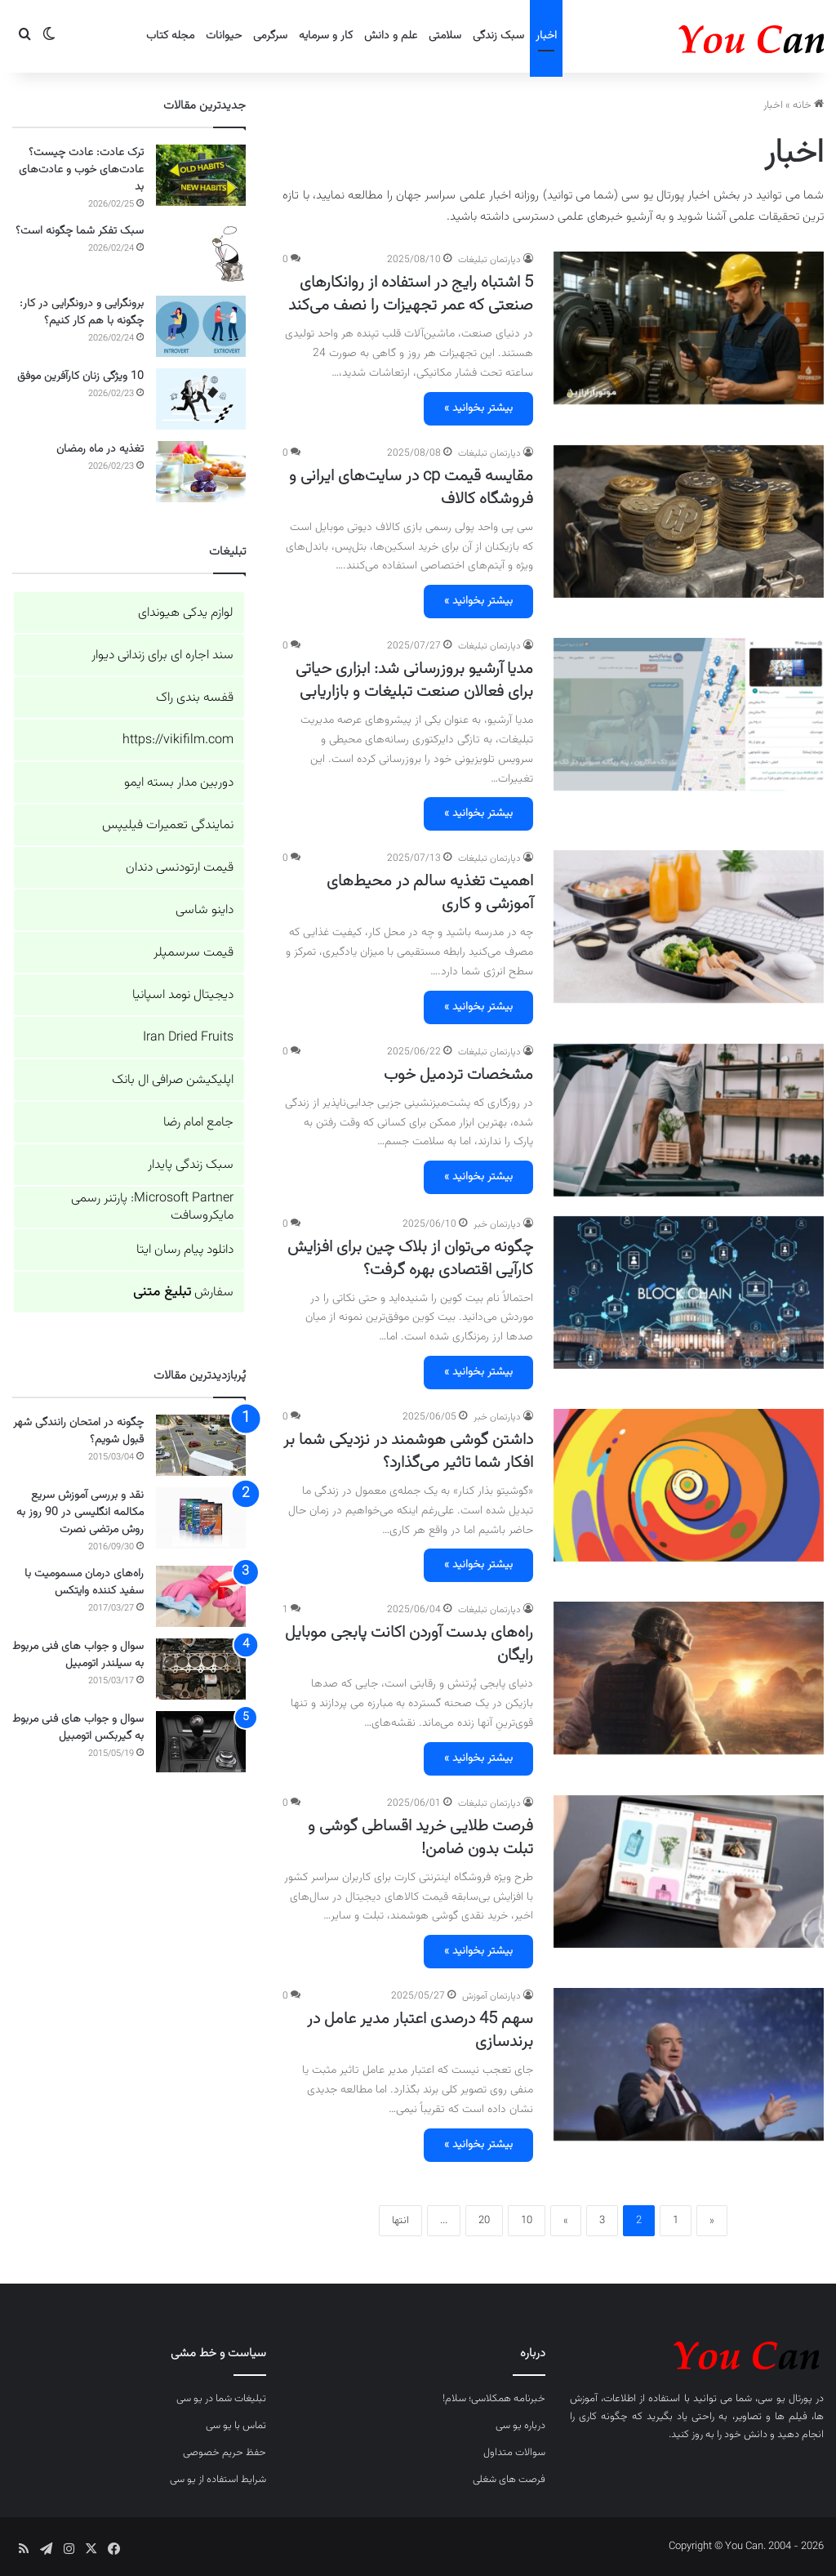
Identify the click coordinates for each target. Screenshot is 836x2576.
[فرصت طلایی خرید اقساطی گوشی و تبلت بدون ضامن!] (689, 1871)
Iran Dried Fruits (188, 1037)
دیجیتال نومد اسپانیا (182, 995)
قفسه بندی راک (194, 697)
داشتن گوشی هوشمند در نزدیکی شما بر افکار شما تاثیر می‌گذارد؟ (408, 1451)
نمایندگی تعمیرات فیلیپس (167, 825)
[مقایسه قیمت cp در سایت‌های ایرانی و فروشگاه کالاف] (689, 521)
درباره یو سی (520, 2426)
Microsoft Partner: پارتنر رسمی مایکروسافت (152, 1207)
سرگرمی (270, 36)
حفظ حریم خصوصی (224, 2453)
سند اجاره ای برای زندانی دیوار (162, 655)
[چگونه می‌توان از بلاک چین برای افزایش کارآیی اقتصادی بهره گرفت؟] (689, 1292)
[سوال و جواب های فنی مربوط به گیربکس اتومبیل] (201, 1741)
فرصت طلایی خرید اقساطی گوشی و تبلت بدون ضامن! (420, 1837)
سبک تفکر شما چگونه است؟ (80, 231)
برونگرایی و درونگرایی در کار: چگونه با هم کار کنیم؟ (82, 312)
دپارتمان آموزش (491, 1996)
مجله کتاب (170, 36)
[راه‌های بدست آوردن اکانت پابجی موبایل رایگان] (689, 1678)
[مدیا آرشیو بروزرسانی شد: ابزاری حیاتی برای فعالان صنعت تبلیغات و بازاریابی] (689, 714)
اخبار (546, 36)
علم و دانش (390, 36)
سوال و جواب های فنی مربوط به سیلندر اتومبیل (78, 1655)
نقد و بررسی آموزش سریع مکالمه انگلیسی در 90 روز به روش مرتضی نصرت (80, 1512)
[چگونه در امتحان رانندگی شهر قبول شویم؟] (201, 1445)
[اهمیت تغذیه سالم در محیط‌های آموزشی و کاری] (689, 926)
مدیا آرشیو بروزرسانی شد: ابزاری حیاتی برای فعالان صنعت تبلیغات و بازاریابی (414, 680)
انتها (400, 2221)
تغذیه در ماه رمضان (100, 449)
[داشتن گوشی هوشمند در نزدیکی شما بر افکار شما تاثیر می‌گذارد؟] (689, 1485)
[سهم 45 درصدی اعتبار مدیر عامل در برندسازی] (689, 2064)
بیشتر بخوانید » (478, 408)
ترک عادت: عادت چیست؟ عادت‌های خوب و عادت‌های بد (81, 170)
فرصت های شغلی (509, 2479)
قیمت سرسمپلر (193, 952)
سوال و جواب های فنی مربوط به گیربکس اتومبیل (78, 1727)
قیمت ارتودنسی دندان (179, 867)
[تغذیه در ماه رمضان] (201, 471)
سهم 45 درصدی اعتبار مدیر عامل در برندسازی (420, 2030)
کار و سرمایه (326, 36)
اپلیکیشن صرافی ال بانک (172, 1080)
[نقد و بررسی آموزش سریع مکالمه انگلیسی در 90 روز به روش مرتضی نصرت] (201, 1518)
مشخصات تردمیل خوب (458, 1075)
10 (526, 2221)
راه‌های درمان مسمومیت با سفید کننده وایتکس (84, 1582)
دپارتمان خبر (497, 1224)
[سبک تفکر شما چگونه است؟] (201, 253)
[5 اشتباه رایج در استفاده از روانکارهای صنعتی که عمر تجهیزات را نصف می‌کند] (689, 328)
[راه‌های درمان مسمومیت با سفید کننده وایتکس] (201, 1596)
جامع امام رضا (198, 1122)
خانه (808, 105)
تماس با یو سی (236, 2426)
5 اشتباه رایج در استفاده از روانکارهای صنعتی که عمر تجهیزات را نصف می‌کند (410, 294)
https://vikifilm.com (177, 740)
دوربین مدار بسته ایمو (178, 782)
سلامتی (445, 36)
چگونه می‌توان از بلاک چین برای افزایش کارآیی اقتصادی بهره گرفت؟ (410, 1258)
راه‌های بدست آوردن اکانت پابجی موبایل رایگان (409, 1644)
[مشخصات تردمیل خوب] (689, 1120)
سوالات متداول (514, 2453)
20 (484, 2221)
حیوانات (224, 36)
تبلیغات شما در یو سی (221, 2399)
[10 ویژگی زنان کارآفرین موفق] (201, 399)
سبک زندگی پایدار (190, 1165)
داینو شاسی (204, 910)
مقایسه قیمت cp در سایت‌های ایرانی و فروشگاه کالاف (411, 487)
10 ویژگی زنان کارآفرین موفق (80, 377)
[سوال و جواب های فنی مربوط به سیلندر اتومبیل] (201, 1669)
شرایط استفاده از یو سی (218, 2479)
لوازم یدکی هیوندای (185, 613)
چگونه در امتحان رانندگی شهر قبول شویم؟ (78, 1431)
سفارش (183, 1292)
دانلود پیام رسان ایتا (184, 1250)
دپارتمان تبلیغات (489, 259)
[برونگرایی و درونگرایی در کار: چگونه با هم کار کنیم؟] (201, 326)
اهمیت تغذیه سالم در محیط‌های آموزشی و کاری (430, 892)
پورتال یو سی (785, 2399)
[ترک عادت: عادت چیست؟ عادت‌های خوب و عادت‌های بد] (201, 175)
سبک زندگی (498, 36)
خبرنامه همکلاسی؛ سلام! (493, 2399)
